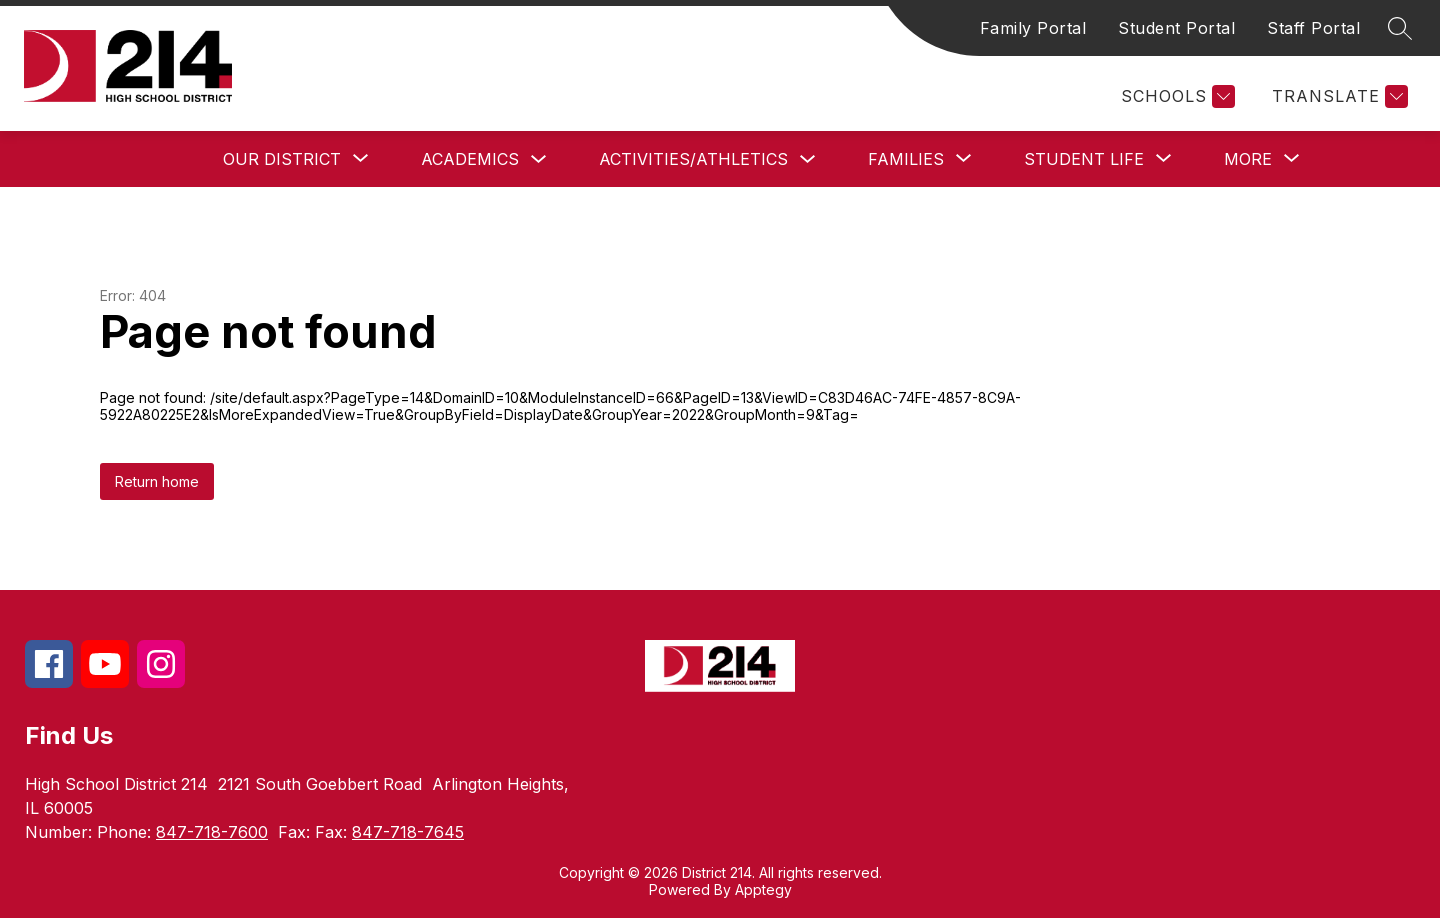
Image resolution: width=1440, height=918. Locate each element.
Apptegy (763, 889)
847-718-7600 (212, 832)
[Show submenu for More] (1248, 159)
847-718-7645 (408, 832)
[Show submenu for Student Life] (1084, 159)
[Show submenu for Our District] (282, 159)
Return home (157, 481)
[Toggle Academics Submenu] (539, 159)
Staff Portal (1313, 28)
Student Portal (1176, 28)
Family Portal (1033, 28)
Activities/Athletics (693, 159)
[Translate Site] (1337, 96)
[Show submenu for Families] (906, 159)
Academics (470, 159)
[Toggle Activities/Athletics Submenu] (808, 159)
